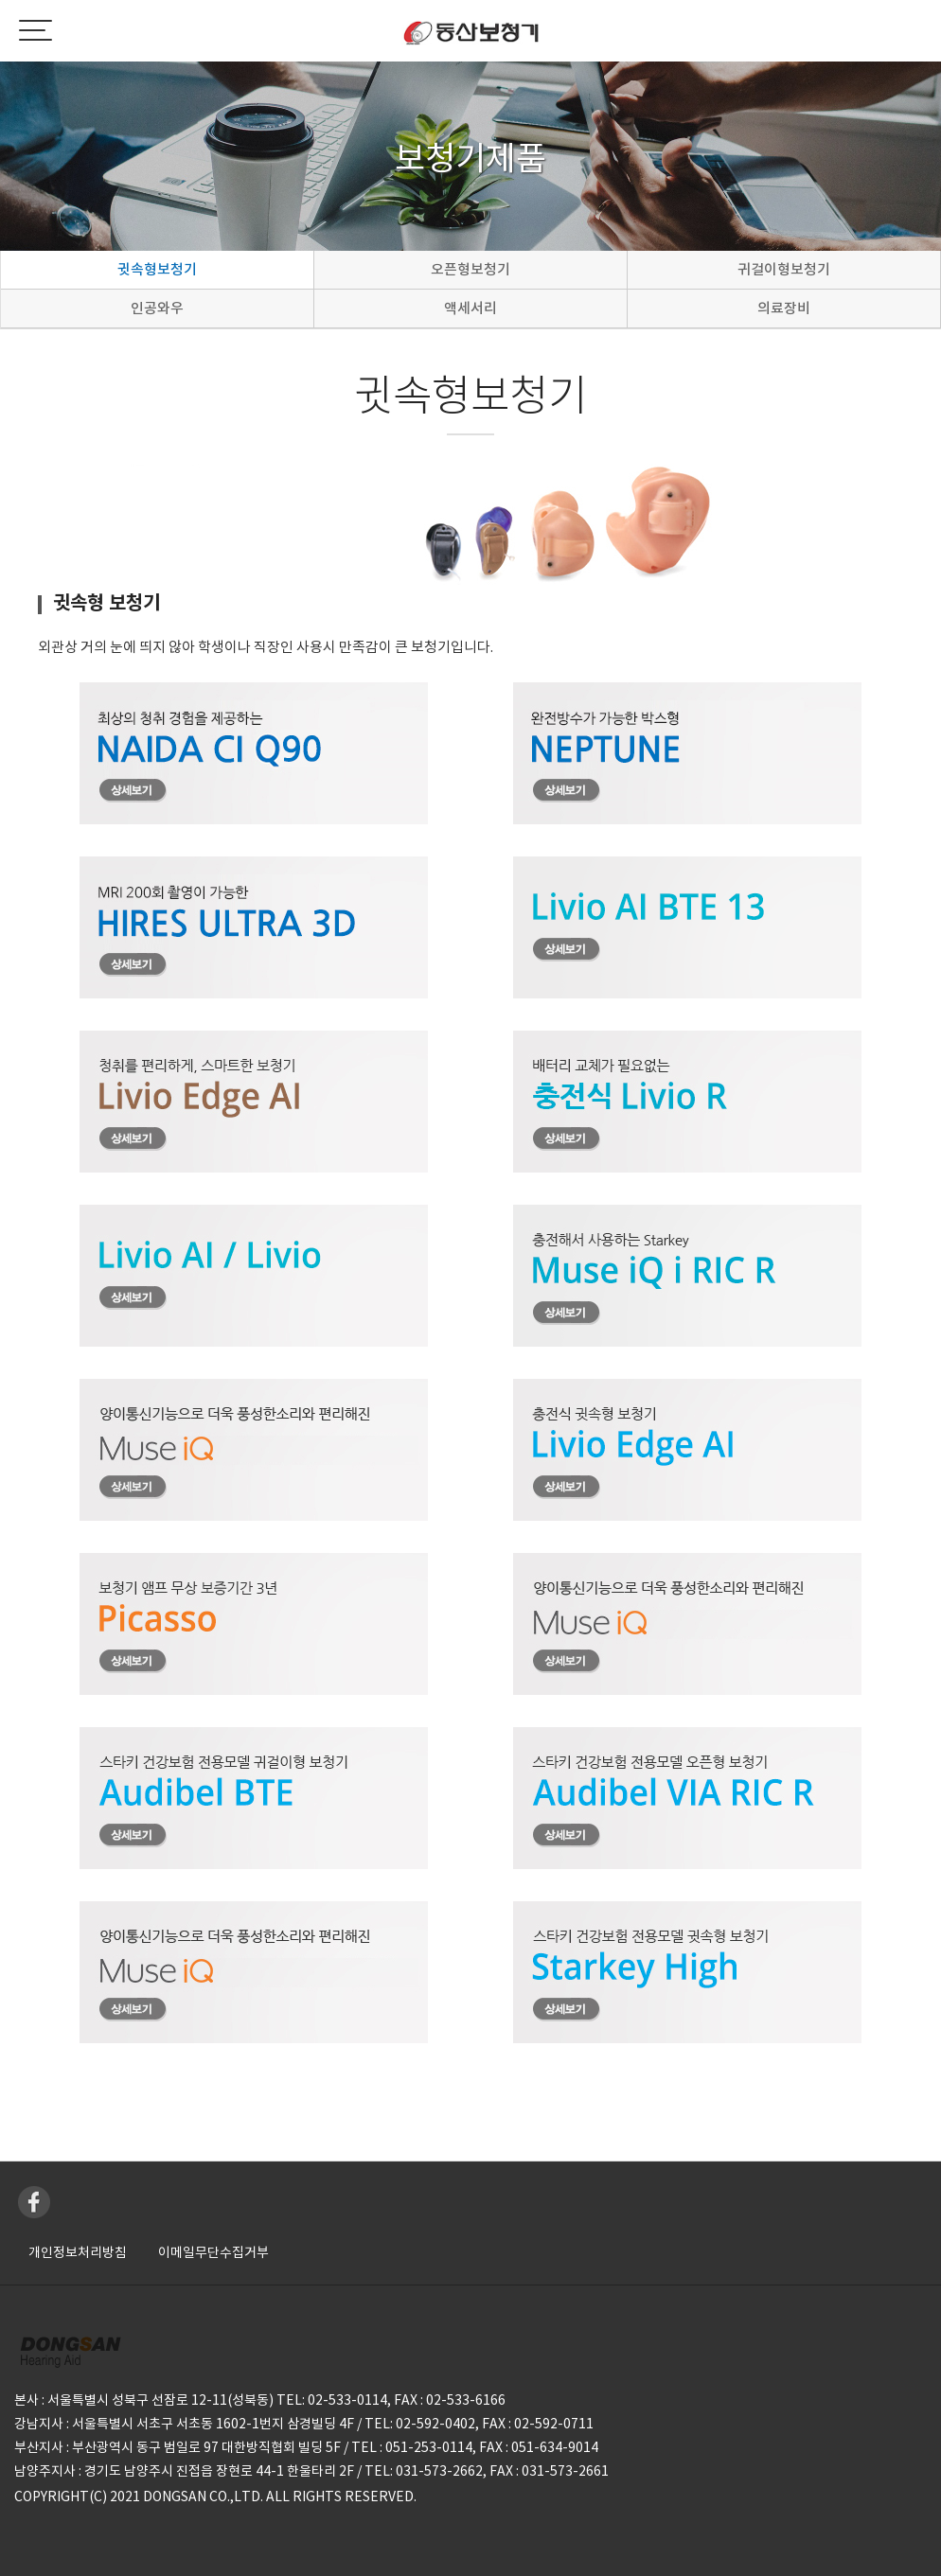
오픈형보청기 (470, 269)
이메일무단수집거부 (213, 2252)
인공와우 (157, 308)
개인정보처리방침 (77, 2252)
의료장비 (783, 308)
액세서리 (470, 308)
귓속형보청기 (157, 269)
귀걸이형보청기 (783, 269)
